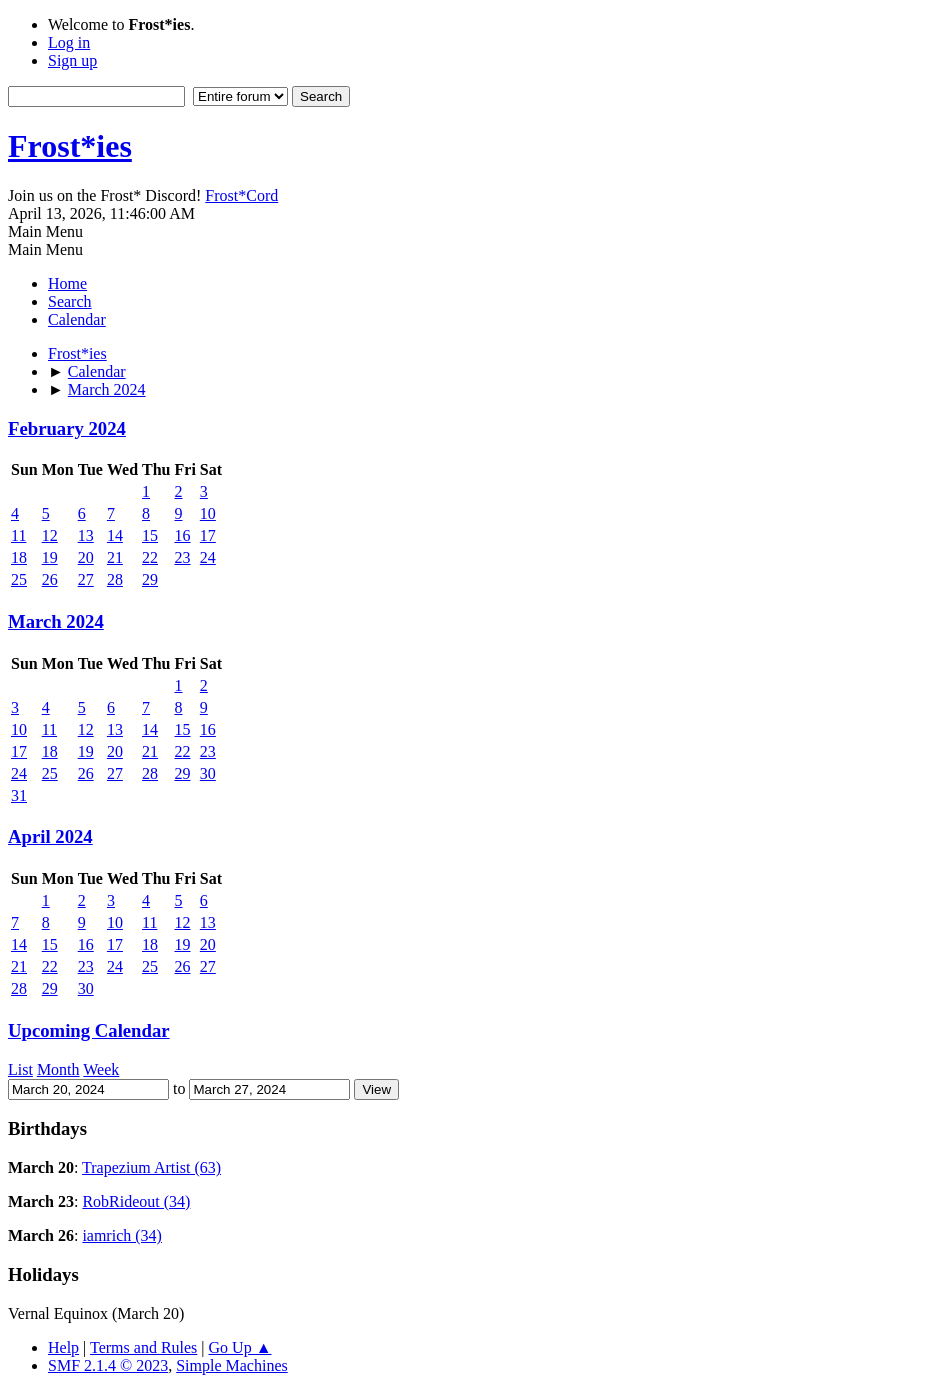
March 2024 (56, 621)
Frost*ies (70, 146)
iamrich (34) (122, 1235)
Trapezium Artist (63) (151, 1167)
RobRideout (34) (136, 1201)
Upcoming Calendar (89, 1030)
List (20, 1069)
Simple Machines (232, 1365)
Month (58, 1069)
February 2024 (67, 428)
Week (101, 1069)
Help (63, 1347)
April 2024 (50, 836)
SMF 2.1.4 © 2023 (108, 1365)
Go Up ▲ (240, 1347)
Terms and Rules (143, 1347)
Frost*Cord (241, 195)
